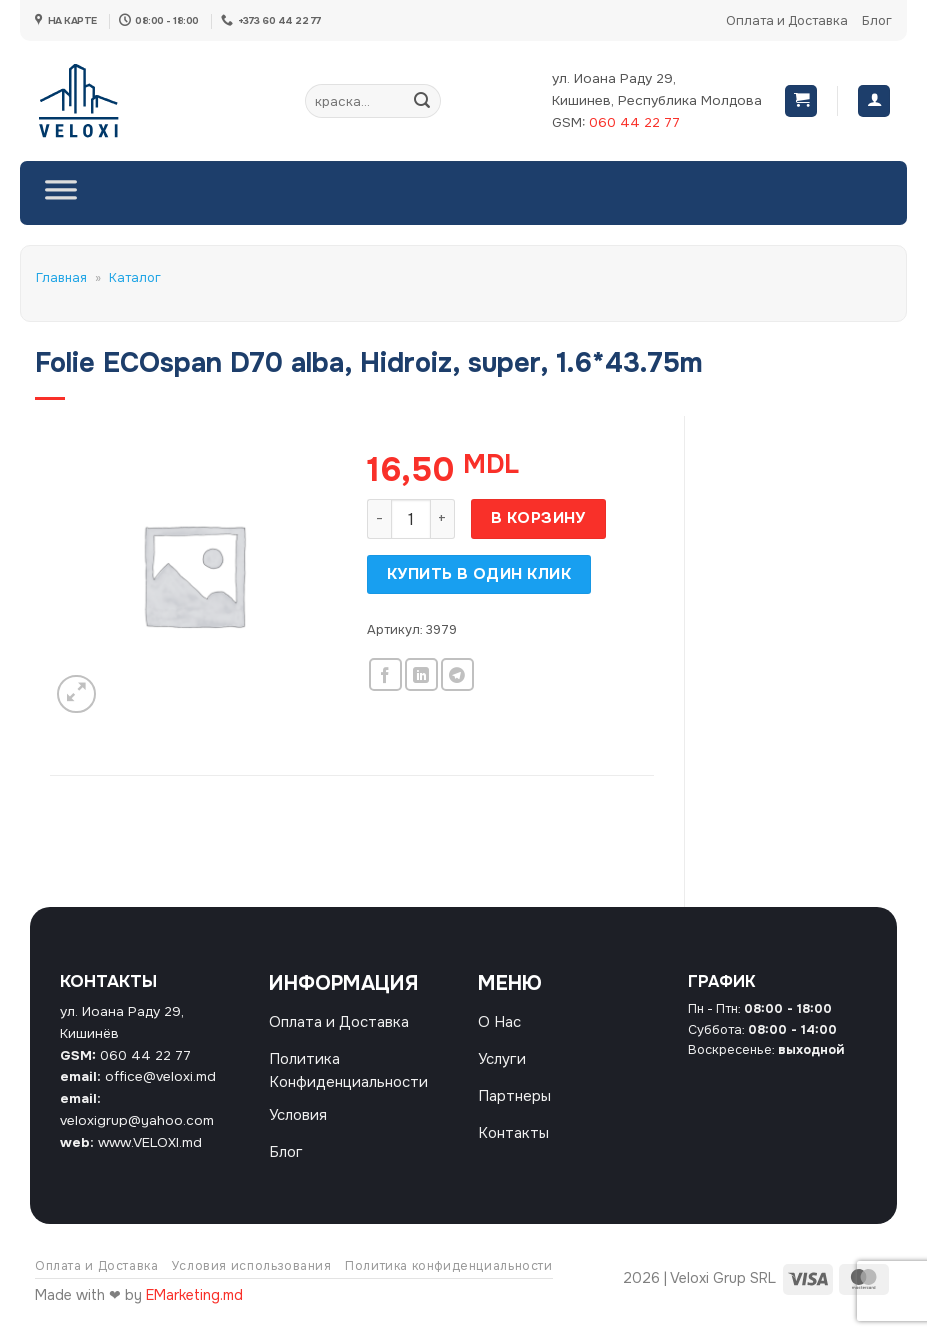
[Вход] (874, 101)
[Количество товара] (411, 519)
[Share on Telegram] (457, 674)
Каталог (135, 278)
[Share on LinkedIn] (421, 674)
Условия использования (252, 1278)
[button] (801, 101)
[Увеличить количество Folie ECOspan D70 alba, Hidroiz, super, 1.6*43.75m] (443, 519)
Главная (61, 278)
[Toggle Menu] (61, 193)
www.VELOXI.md (150, 1142)
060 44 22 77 (634, 122)
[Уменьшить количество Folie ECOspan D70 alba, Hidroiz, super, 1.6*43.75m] (379, 519)
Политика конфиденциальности (449, 1278)
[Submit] (422, 101)
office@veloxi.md (160, 1076)
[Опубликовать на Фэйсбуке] (385, 674)
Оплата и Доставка (787, 21)
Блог (877, 21)
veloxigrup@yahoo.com (137, 1120)
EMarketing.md (194, 1308)
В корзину (538, 518)
